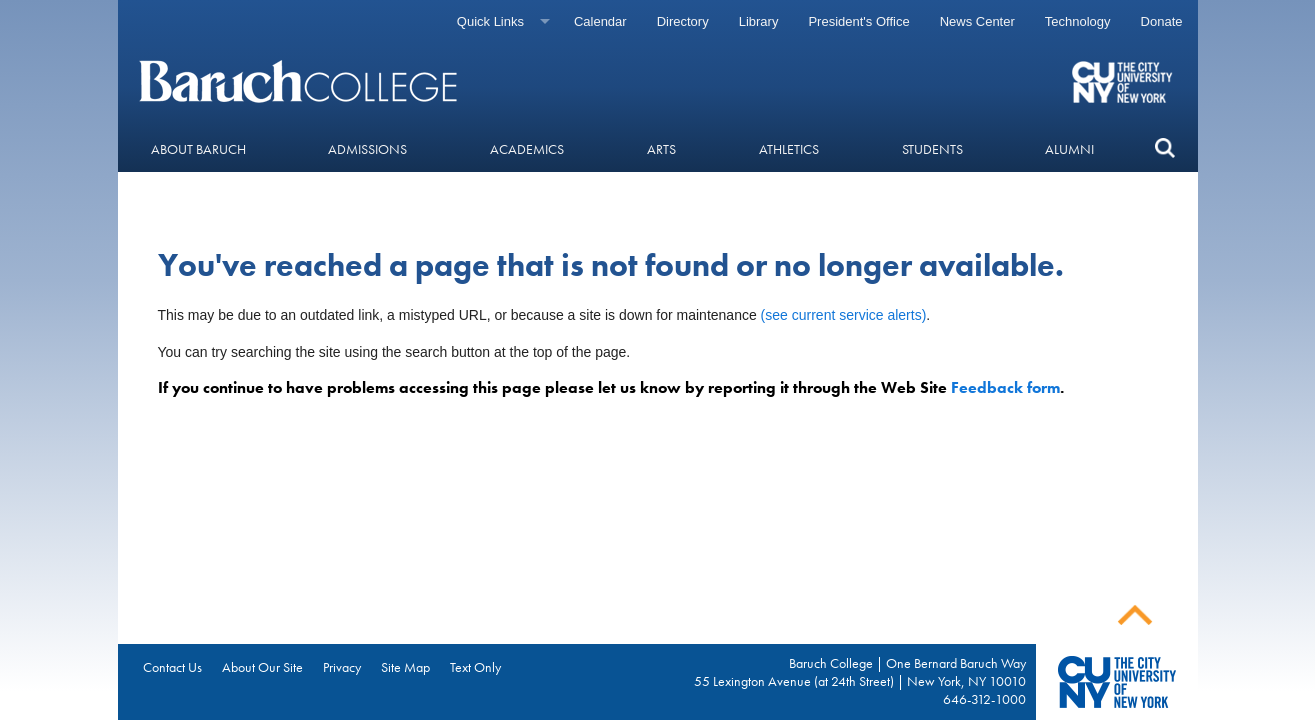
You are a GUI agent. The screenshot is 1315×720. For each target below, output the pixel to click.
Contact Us (172, 667)
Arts (661, 149)
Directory (683, 21)
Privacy (342, 667)
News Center (977, 21)
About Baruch (198, 149)
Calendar (600, 21)
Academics (527, 149)
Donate (1162, 21)
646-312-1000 (984, 699)
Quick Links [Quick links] (490, 21)
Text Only (475, 667)
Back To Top (1135, 615)
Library (759, 21)
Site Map (405, 667)
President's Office (858, 21)
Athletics (789, 149)
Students (932, 149)
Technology (1078, 21)
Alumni (1069, 149)
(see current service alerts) (844, 315)
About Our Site (262, 667)
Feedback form (1005, 387)
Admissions (367, 149)
